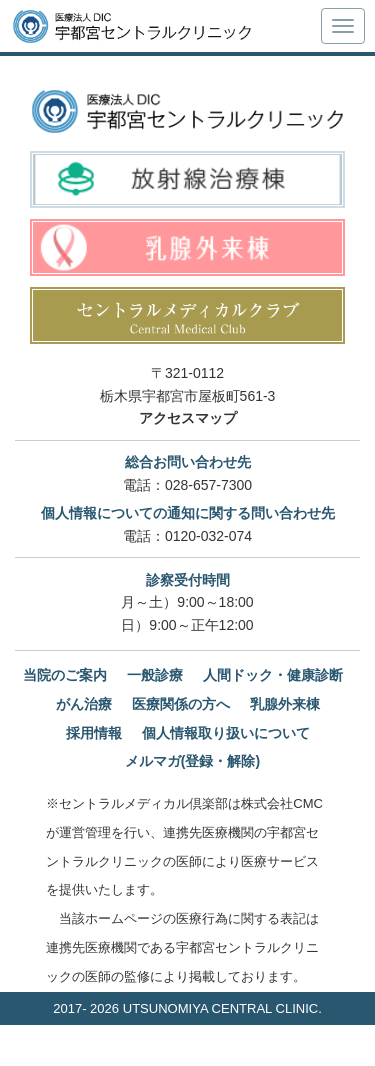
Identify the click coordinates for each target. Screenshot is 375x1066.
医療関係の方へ (181, 704)
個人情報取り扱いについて (226, 733)
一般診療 (155, 675)
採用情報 (94, 733)
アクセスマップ (188, 418)
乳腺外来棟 (285, 704)
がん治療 (84, 704)
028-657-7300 (208, 485)
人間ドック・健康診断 (273, 675)
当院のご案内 (65, 675)
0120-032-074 (208, 536)
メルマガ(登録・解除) (192, 761)
